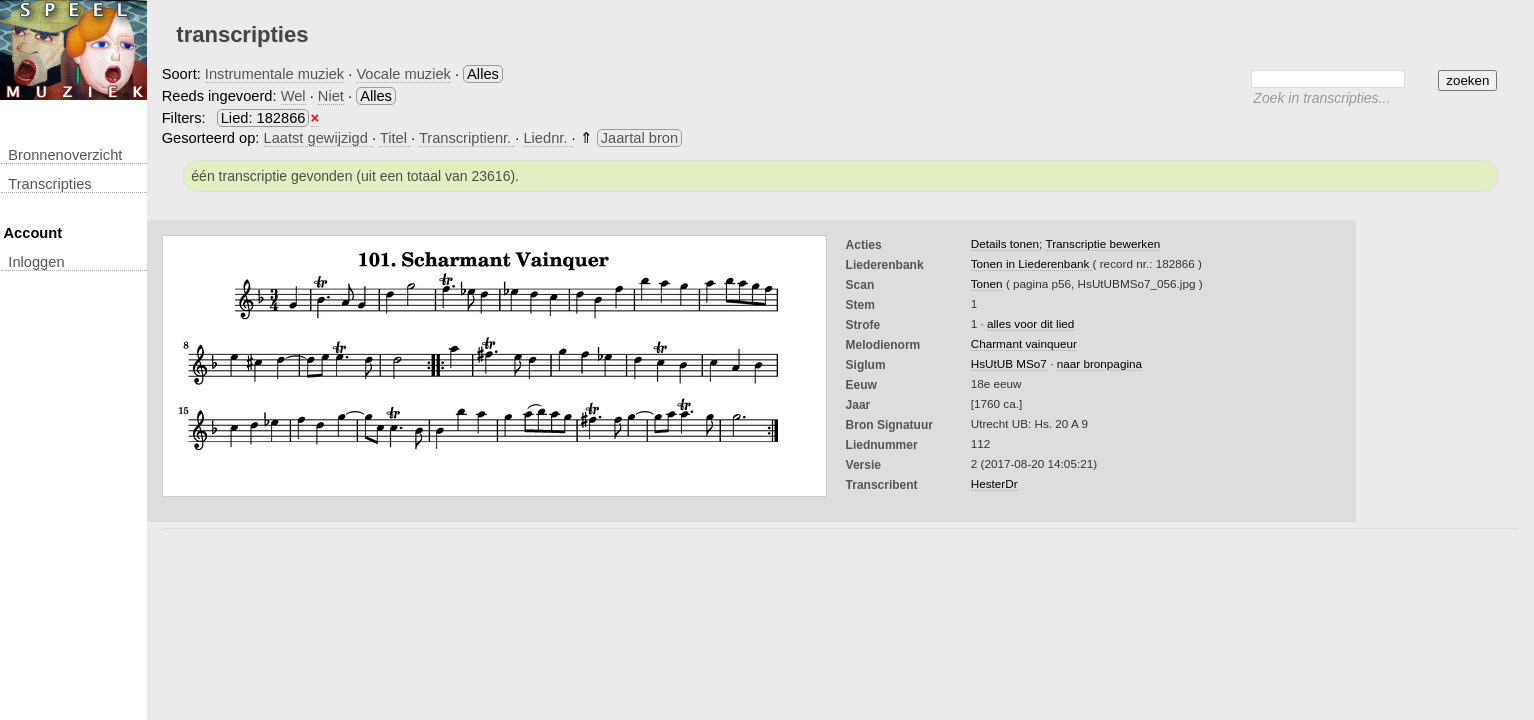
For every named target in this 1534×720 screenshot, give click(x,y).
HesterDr (994, 483)
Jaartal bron (639, 138)
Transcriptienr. (467, 138)
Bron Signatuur (889, 425)
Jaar (858, 405)
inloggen (36, 262)
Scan (860, 285)
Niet (331, 96)
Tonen (987, 283)
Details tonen (1005, 243)
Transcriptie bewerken (1102, 243)
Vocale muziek (403, 74)
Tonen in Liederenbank (1032, 263)
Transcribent (882, 485)
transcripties (49, 184)
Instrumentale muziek (274, 74)
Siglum (866, 365)
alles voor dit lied (1030, 323)
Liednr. (547, 138)
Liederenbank (885, 265)
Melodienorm (883, 345)
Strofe (863, 325)
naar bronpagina (1099, 363)
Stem (860, 305)
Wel (293, 96)
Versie (863, 465)
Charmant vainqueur (1024, 343)
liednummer (882, 445)
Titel (395, 138)
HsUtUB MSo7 (1009, 363)
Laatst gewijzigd (318, 138)
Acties (864, 245)
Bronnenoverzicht (65, 155)
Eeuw (861, 385)
